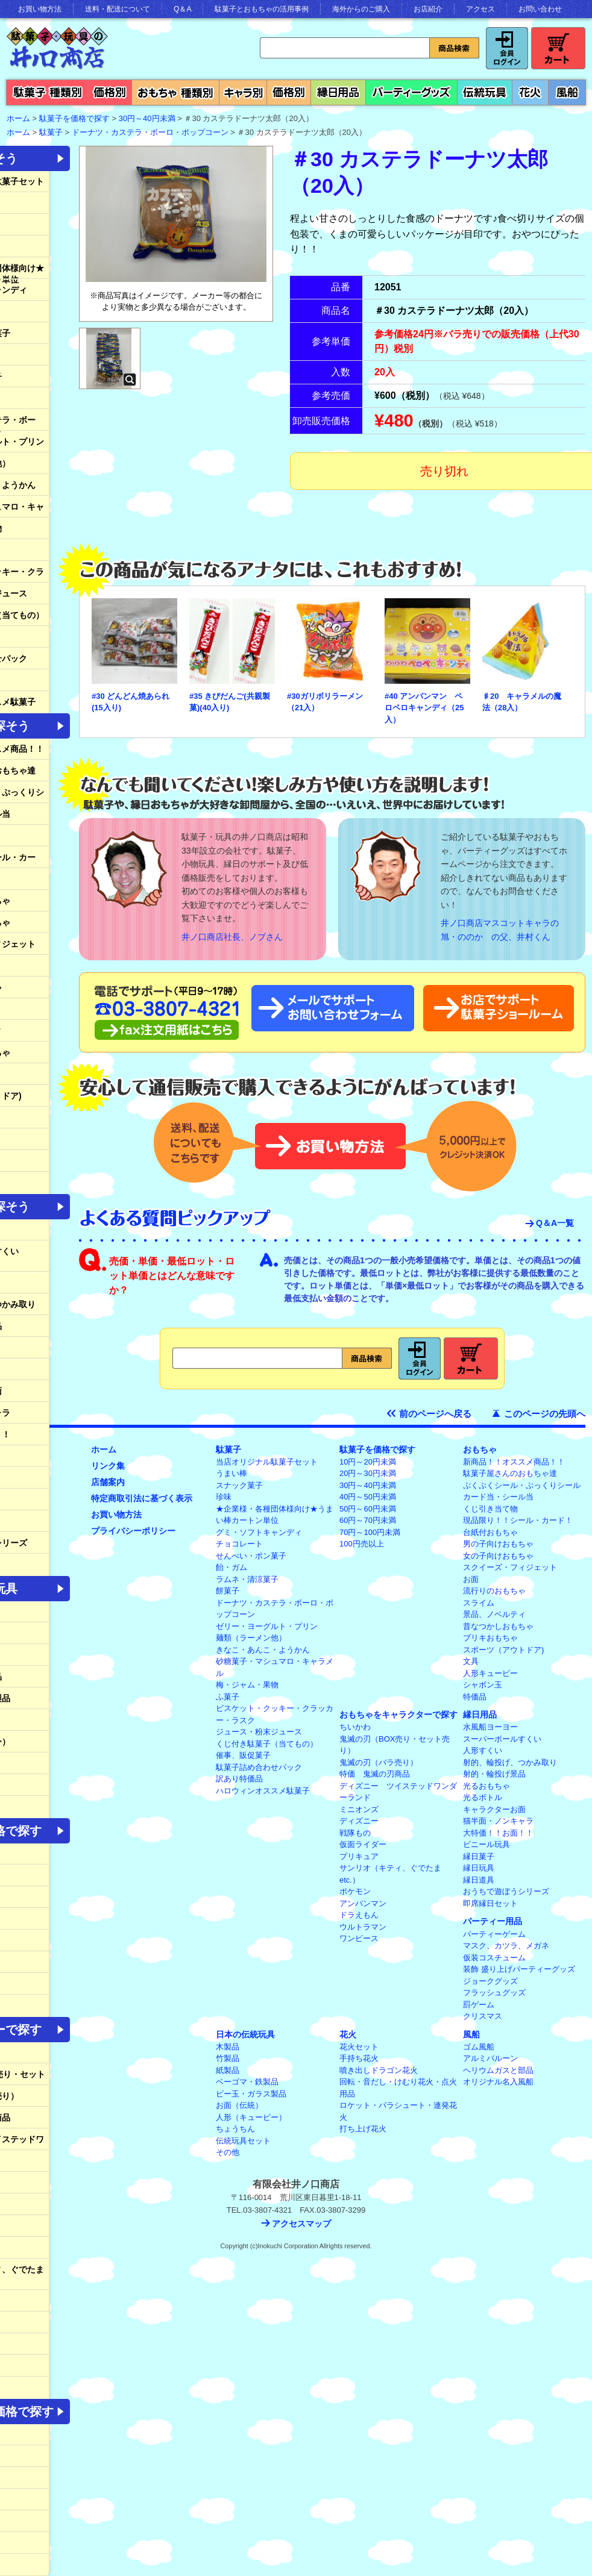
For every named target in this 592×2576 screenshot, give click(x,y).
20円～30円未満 (367, 1473)
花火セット (359, 2046)
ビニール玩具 (486, 1844)
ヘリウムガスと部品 (498, 2070)
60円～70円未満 (367, 1520)
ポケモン (355, 1891)
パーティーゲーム (494, 1934)
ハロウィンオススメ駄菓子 (263, 1790)
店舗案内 (108, 1482)
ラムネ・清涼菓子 (247, 1579)
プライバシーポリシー (133, 1531)
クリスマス (482, 2016)
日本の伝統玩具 (245, 2034)
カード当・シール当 (498, 1496)
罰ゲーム (478, 2004)
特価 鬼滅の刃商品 (374, 1773)
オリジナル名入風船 (498, 2081)
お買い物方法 (39, 9)
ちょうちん (235, 2128)
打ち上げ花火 (362, 2128)
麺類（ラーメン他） (251, 1637)
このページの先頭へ (544, 1413)
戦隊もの (355, 1832)
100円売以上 (361, 1543)
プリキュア (359, 1856)
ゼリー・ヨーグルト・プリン (267, 1626)
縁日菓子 (478, 1856)
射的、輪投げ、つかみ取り (510, 1762)
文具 (471, 1661)
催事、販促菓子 (243, 1755)
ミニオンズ (359, 1809)
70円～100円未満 (369, 1532)
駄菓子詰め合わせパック (259, 1767)
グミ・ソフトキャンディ (259, 1532)
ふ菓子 (227, 1696)
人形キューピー (490, 1673)
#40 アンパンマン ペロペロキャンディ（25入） (424, 708)
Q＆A (182, 9)
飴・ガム (231, 1567)
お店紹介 (428, 9)
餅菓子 (227, 1590)
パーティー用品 (492, 1921)
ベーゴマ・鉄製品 (247, 2081)
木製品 (227, 2046)
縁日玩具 (478, 1867)
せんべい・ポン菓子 (251, 1555)
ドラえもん (359, 1914)
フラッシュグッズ (494, 1992)
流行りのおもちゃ (494, 1590)
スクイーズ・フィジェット (510, 1567)
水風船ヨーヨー (490, 1726)
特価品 (475, 1696)
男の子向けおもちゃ (498, 1543)
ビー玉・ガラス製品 (251, 2093)
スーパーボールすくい (502, 1738)
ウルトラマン (362, 1926)
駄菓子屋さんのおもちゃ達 (510, 1473)
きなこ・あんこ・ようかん (263, 1649)
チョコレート (239, 1543)
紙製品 (227, 2070)
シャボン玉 (482, 1684)
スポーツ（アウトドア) (503, 1649)
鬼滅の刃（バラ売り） (378, 1762)
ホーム (103, 1449)
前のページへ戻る (435, 1413)
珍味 (223, 1496)
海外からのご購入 (361, 9)
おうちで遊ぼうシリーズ (506, 1891)
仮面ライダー (362, 1844)
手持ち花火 (359, 2058)
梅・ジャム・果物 (247, 1684)
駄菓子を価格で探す (74, 118)
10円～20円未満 (367, 1461)
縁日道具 (478, 1879)
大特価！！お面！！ (498, 1832)
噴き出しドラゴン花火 (378, 2070)
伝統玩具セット (243, 2140)
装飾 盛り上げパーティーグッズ (519, 1969)
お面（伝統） (239, 2105)
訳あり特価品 (239, 1778)
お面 (471, 1579)
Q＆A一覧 (555, 1223)
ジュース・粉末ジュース (259, 1731)
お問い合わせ (540, 9)
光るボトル (482, 1797)
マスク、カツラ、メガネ (506, 1945)
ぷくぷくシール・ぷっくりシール (522, 1485)
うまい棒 (231, 1473)
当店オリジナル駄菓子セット (267, 1461)
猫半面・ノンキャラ (498, 1820)
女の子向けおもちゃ (498, 1555)
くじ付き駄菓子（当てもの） (267, 1743)
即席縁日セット (490, 1903)
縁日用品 (480, 1714)
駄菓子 (51, 132)
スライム (478, 1602)
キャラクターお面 (494, 1809)
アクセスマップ (301, 2223)
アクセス (480, 9)
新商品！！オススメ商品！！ (514, 1461)
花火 (347, 2034)
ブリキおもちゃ (490, 1637)
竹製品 (227, 2058)
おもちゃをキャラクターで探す (398, 1714)
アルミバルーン (490, 2058)
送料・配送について (117, 9)
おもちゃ (480, 1449)
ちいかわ (355, 1726)
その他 (227, 2152)
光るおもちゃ (486, 1785)
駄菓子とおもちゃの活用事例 (262, 9)
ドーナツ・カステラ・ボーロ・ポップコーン (150, 132)
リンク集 (108, 1466)
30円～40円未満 (147, 118)
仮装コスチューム (494, 1957)
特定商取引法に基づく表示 (141, 1498)
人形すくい (482, 1750)
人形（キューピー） (251, 2117)
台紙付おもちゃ (490, 1532)
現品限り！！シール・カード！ (518, 1520)
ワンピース (359, 1938)
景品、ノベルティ (494, 1614)
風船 (471, 2034)
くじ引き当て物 (490, 1508)
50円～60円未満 (367, 1508)
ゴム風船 (478, 2046)
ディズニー (359, 1820)
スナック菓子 (239, 1485)
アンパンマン (362, 1903)
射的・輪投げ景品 (494, 1773)
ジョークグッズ (490, 1981)
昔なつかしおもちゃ (498, 1626)
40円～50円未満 (367, 1496)
